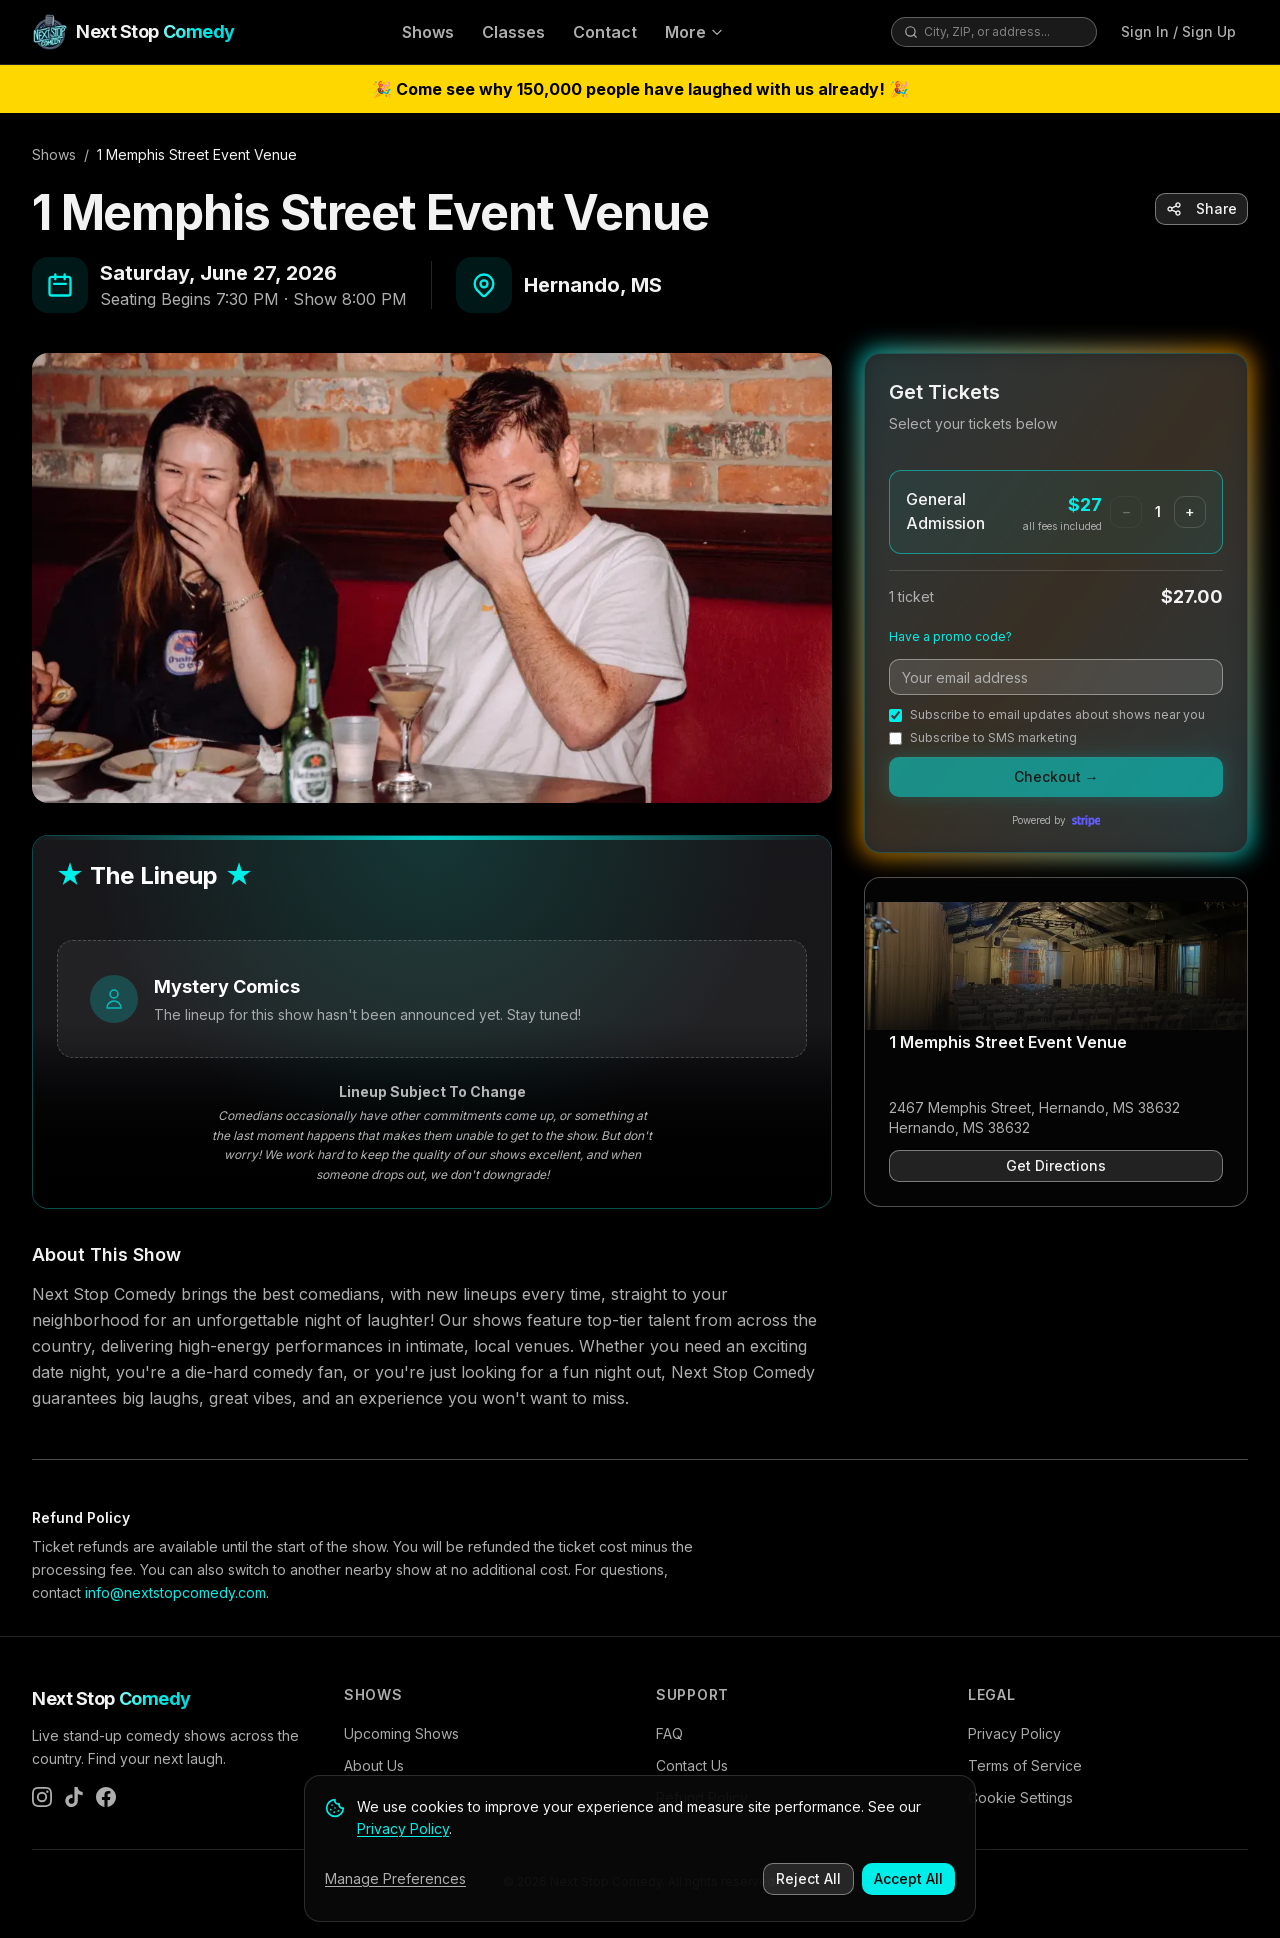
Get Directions (1056, 1165)
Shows (428, 32)
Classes (513, 32)
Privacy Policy (1014, 1733)
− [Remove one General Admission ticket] (1126, 511)
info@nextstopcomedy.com (175, 1592)
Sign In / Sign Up (1178, 31)
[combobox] (1004, 32)
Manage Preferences (395, 1879)
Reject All (808, 1879)
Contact (605, 32)
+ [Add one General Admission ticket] (1190, 511)
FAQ (669, 1733)
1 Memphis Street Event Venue (1008, 1042)
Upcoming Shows (401, 1733)
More (694, 32)
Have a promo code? (950, 636)
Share (1201, 208)
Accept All (908, 1879)
